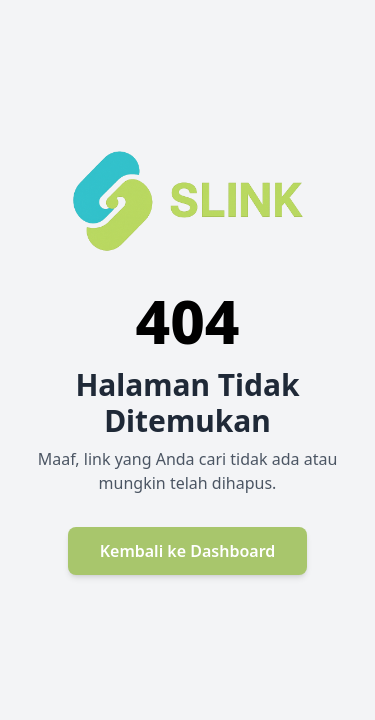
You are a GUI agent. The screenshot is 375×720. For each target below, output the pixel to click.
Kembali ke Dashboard (188, 551)
